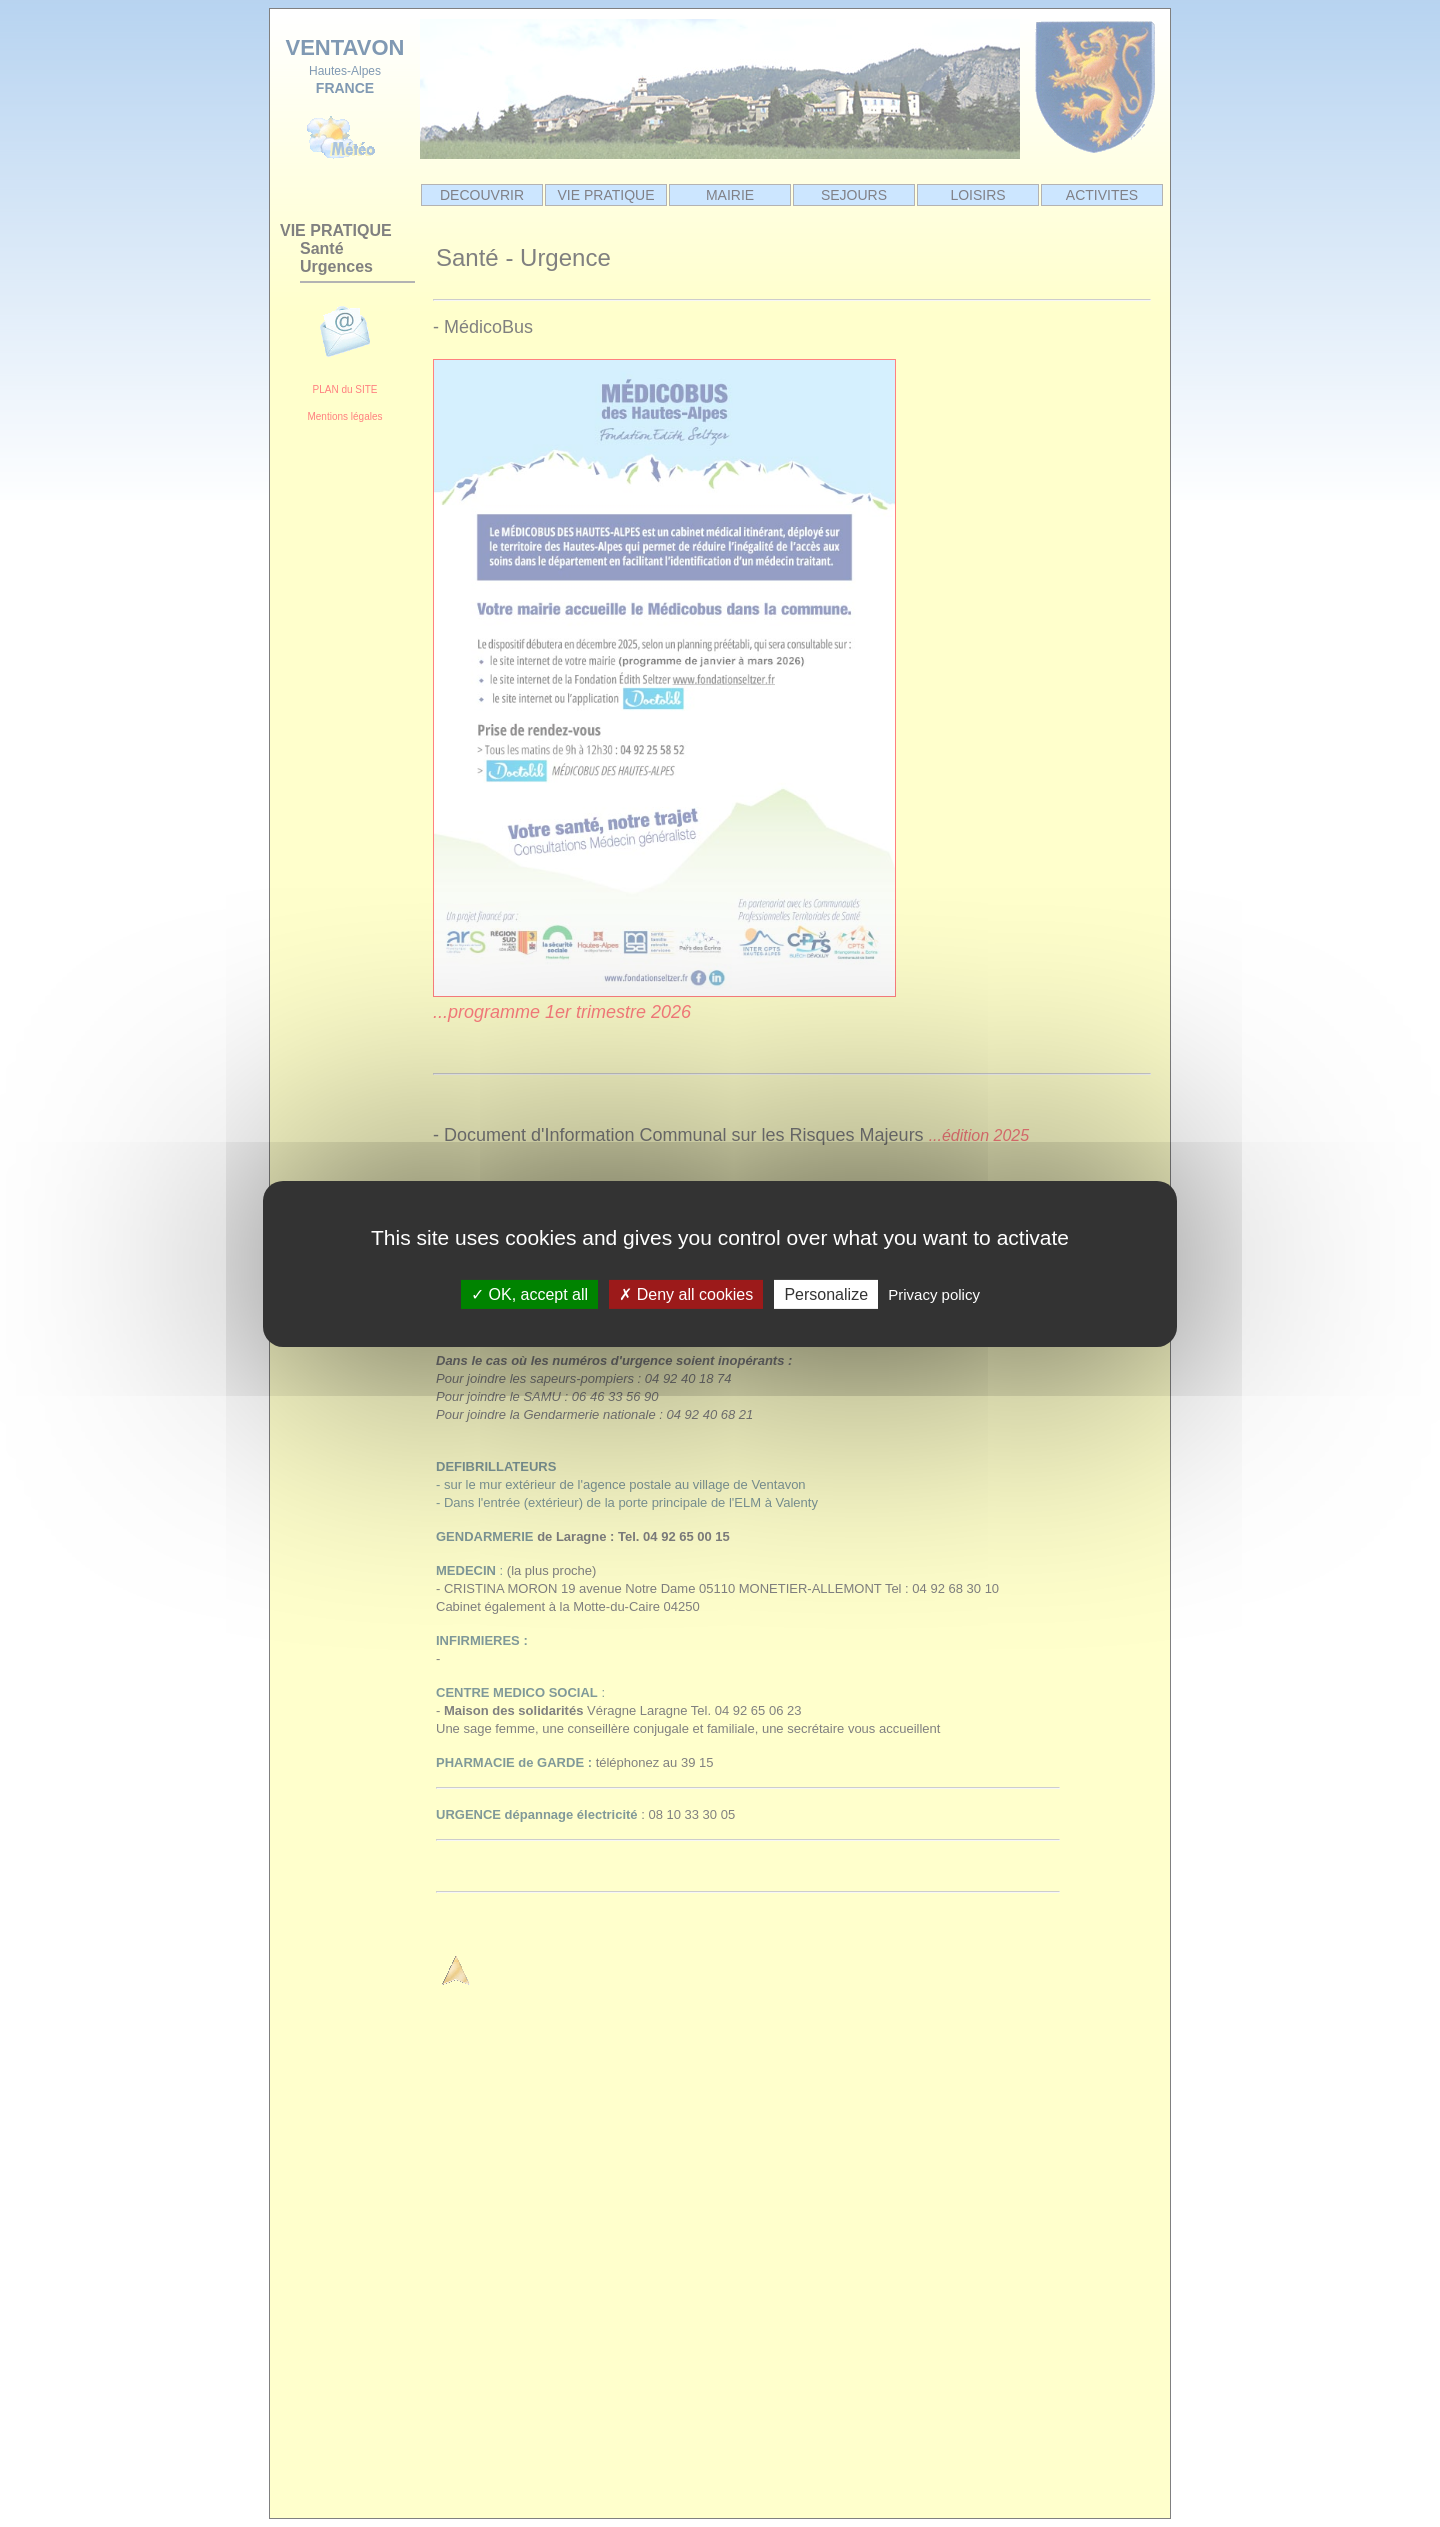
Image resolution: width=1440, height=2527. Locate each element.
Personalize (826, 1293)
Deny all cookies (686, 1293)
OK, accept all (529, 1293)
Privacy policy (934, 1293)
